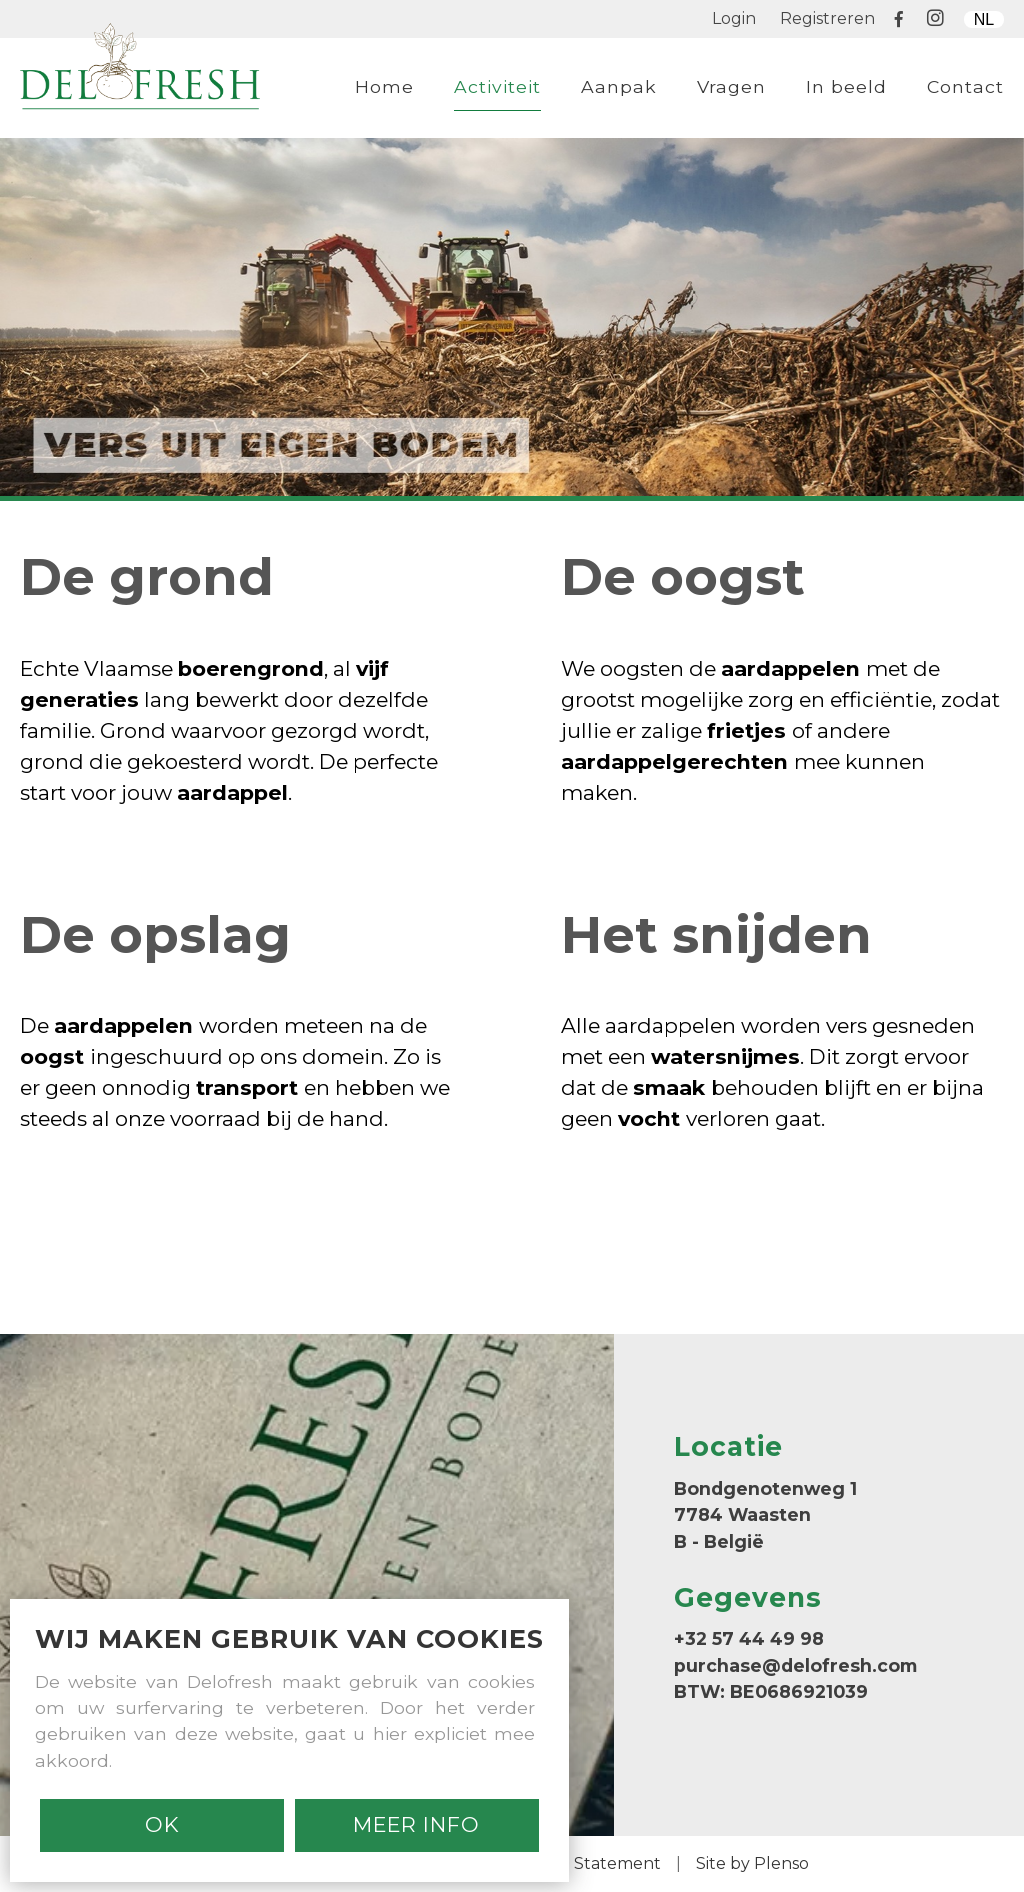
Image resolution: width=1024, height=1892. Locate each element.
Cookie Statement (588, 1864)
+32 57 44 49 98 (749, 1638)
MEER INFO (416, 1824)
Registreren (827, 18)
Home (384, 86)
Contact (965, 86)
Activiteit (497, 86)
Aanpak (619, 86)
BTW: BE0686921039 (771, 1691)
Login (734, 18)
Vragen (731, 86)
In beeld (846, 86)
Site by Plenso (752, 1864)
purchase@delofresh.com (795, 1665)
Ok (162, 1824)
